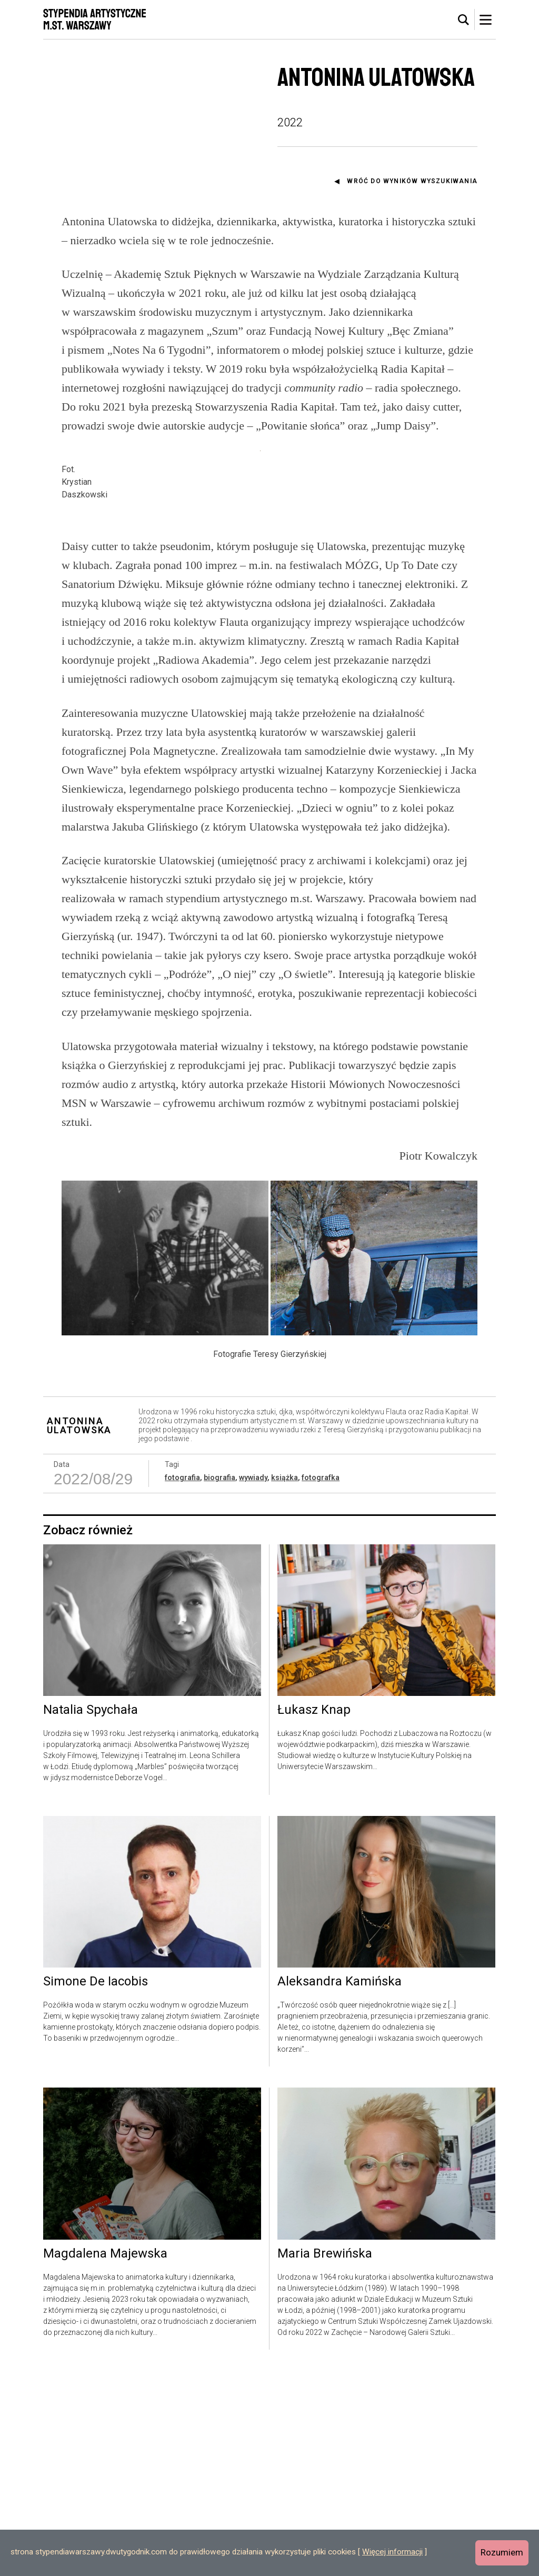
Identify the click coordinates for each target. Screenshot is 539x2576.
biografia (219, 1683)
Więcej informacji (392, 2552)
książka (284, 1683)
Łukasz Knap (314, 1916)
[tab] (463, 20)
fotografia (182, 1683)
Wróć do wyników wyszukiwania (412, 181)
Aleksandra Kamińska (339, 2187)
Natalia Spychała (90, 1916)
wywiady (253, 1683)
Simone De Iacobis (95, 2187)
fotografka (321, 1683)
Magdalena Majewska (105, 2459)
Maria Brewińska (324, 2459)
